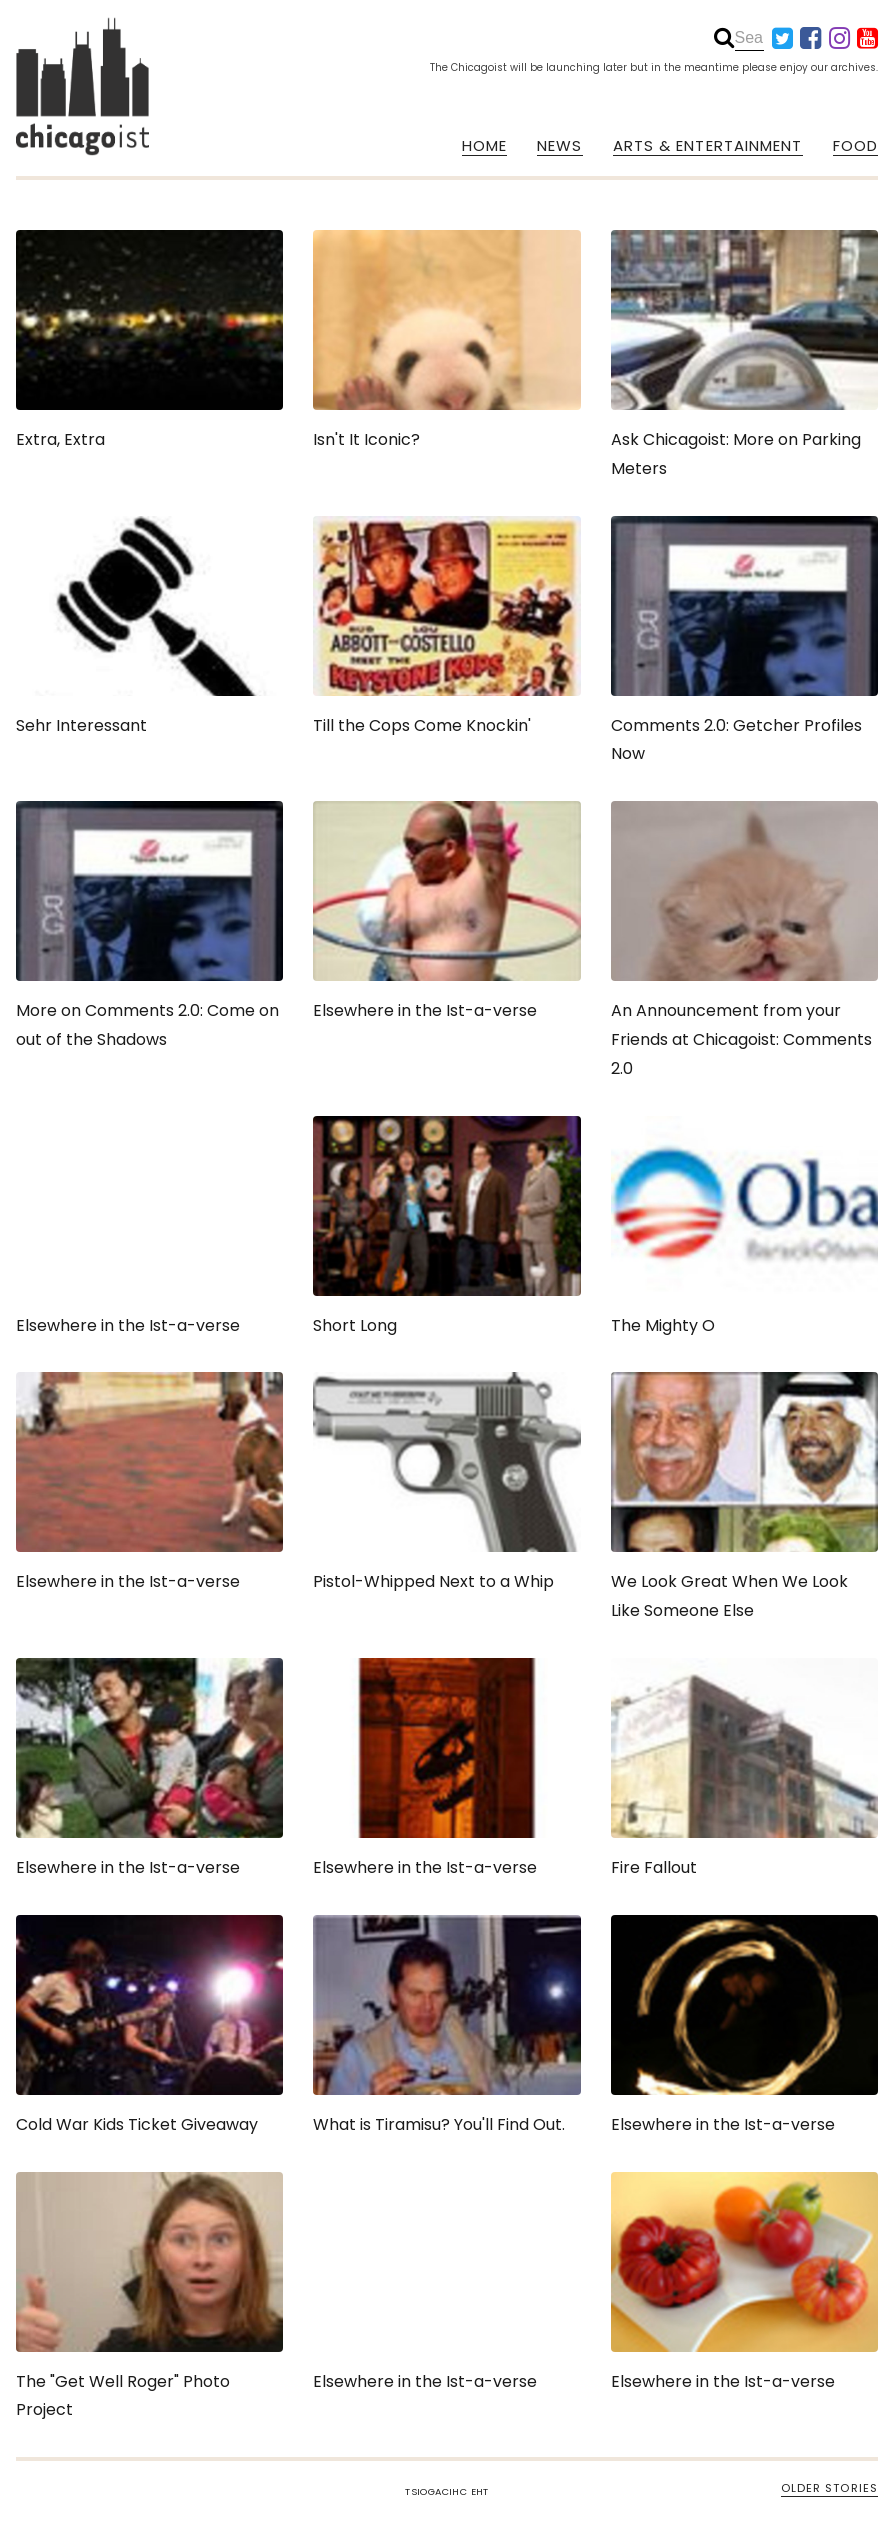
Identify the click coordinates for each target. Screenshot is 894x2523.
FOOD (855, 146)
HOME (484, 146)
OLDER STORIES (829, 2488)
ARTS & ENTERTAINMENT (708, 146)
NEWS (559, 146)
